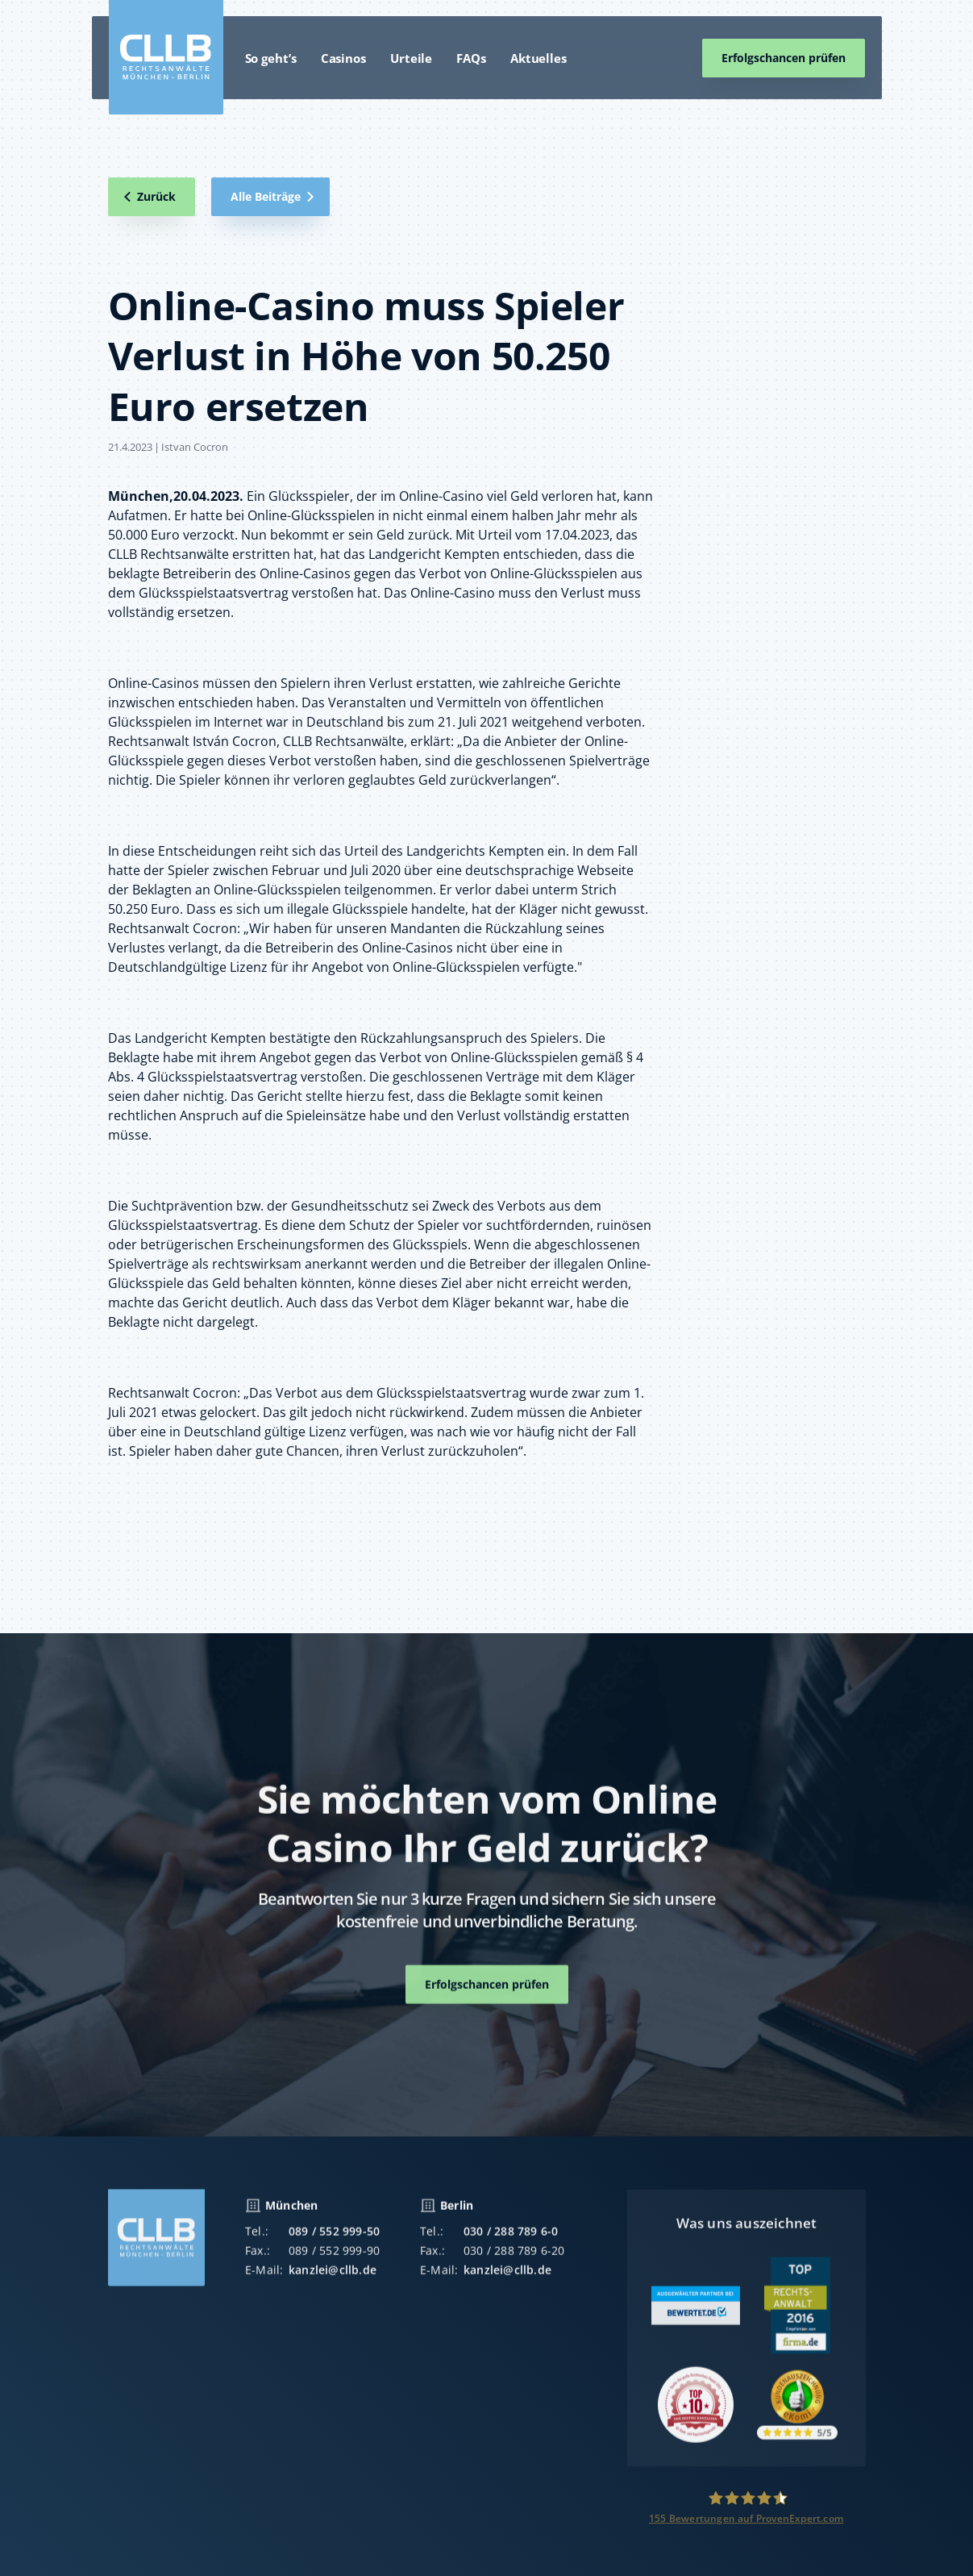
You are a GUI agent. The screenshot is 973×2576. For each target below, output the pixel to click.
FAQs (471, 58)
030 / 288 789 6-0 (511, 2241)
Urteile (411, 58)
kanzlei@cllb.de (332, 2279)
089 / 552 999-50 (334, 2241)
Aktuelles (538, 58)
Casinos (343, 58)
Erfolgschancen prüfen (783, 57)
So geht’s (271, 58)
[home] (166, 57)
